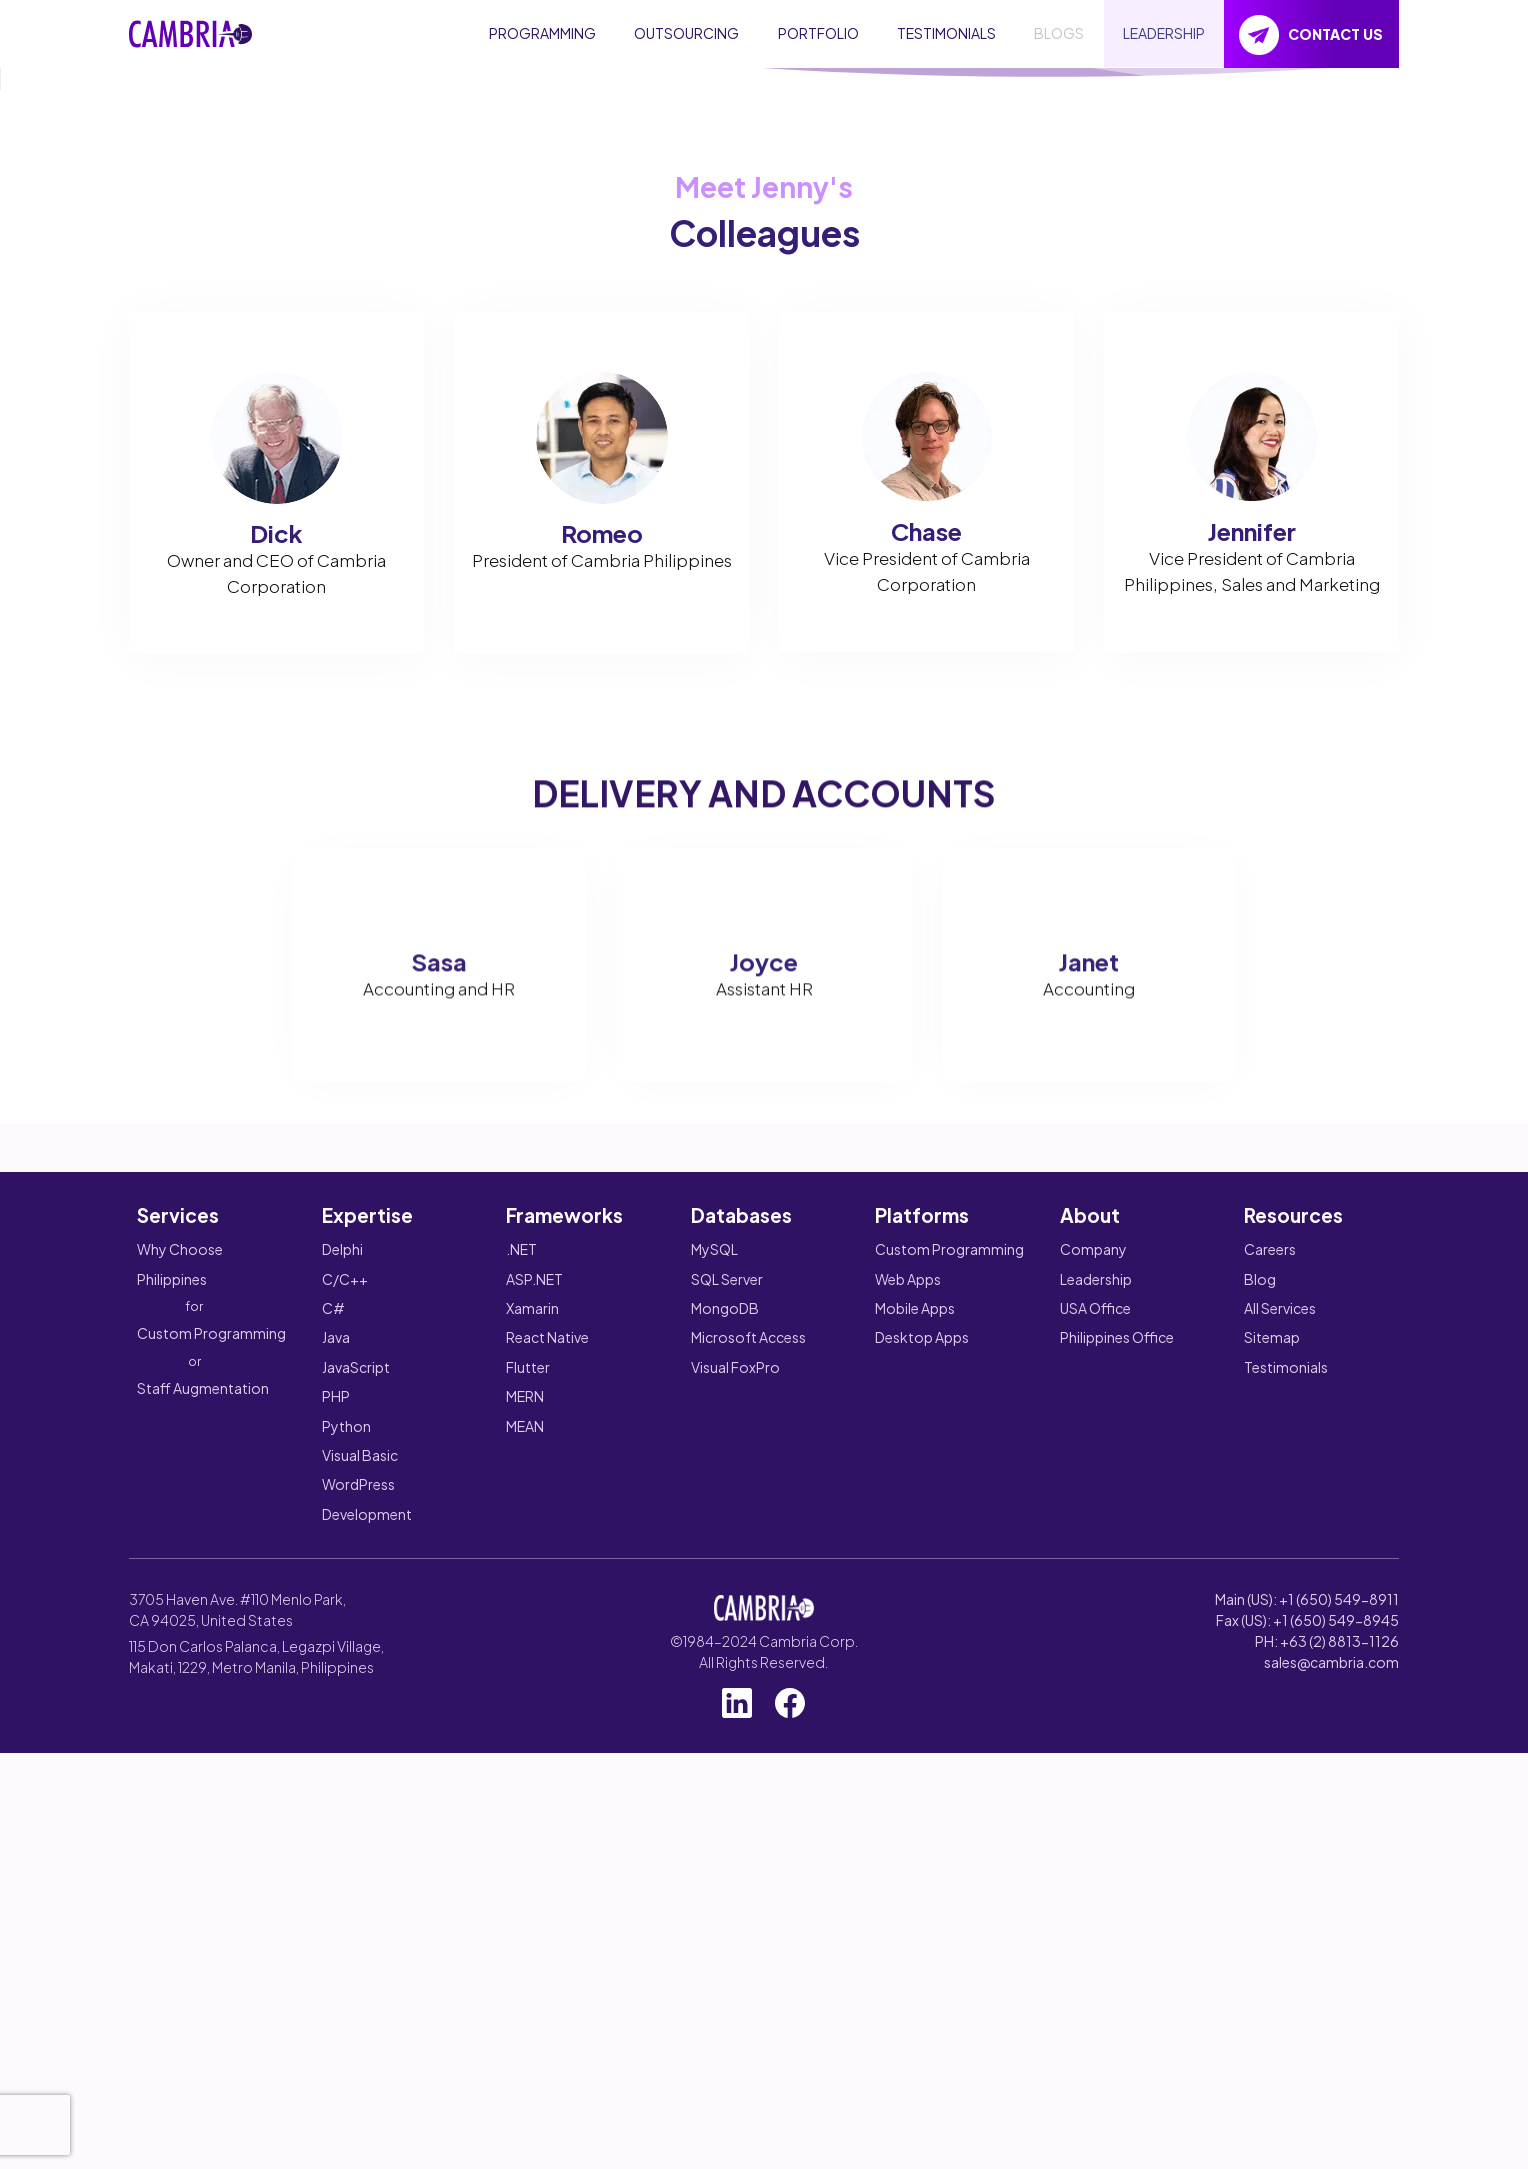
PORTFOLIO (818, 33)
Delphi (342, 1770)
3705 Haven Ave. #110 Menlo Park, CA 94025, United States (237, 2130)
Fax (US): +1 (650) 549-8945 (1307, 2141)
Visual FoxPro (735, 1888)
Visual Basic (360, 1976)
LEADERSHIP (1164, 33)
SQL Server (727, 1800)
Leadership (1096, 1800)
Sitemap (1272, 1858)
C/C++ (345, 1800)
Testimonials (1286, 1888)
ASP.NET (534, 1800)
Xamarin (532, 1829)
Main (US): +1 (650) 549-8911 (1307, 2120)
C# (333, 1829)
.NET (521, 1770)
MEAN (525, 1947)
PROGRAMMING (542, 33)
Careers (1270, 1770)
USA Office (1095, 1829)
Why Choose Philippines (180, 1784)
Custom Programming (211, 1854)
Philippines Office (1117, 1858)
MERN (525, 1917)
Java (336, 1858)
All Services (1280, 1829)
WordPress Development (367, 2019)
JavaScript (356, 1888)
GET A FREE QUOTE (231, 365)
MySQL (714, 1770)
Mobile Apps (915, 1829)
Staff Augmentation (203, 1909)
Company (1093, 1770)
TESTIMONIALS (946, 33)
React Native (547, 1858)
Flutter (528, 1888)
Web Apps (908, 1800)
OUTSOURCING (686, 33)
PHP (336, 1917)
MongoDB (725, 1829)
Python (346, 1947)
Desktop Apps (922, 1858)
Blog (1260, 1800)
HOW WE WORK (429, 365)
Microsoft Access (748, 1858)
